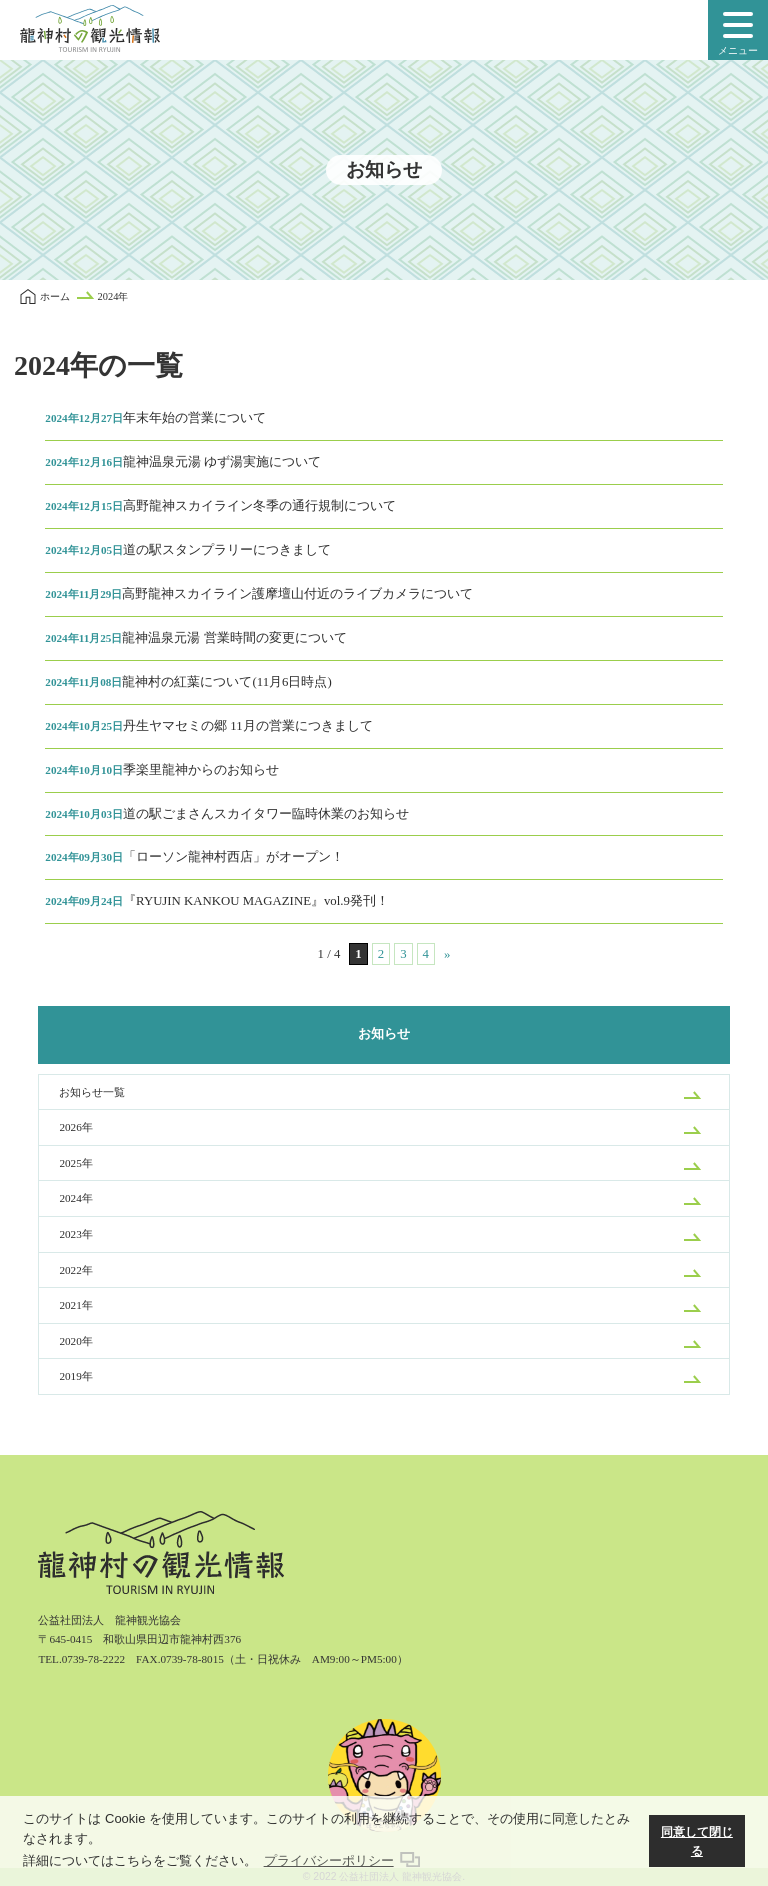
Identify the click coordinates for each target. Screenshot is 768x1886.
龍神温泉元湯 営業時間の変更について (195, 638)
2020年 (75, 1341)
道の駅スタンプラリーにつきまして (188, 550)
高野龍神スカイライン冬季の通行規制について (220, 506)
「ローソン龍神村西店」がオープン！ (194, 857)
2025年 (75, 1163)
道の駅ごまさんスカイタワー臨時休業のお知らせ (227, 814)
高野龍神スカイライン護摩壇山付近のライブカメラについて (259, 594)
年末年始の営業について (155, 418)
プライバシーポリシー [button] (329, 1860)
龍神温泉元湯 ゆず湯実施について (183, 462)
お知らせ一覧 (92, 1092)
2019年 (75, 1376)
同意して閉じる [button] (697, 1841)
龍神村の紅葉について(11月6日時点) (188, 682)
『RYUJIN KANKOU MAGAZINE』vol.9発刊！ (217, 901)
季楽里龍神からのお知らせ (162, 770)
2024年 (75, 1198)
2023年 (75, 1234)
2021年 (75, 1305)
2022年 (75, 1270)
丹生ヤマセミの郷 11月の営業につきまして (208, 726)
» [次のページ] (447, 954)
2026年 (75, 1127)
